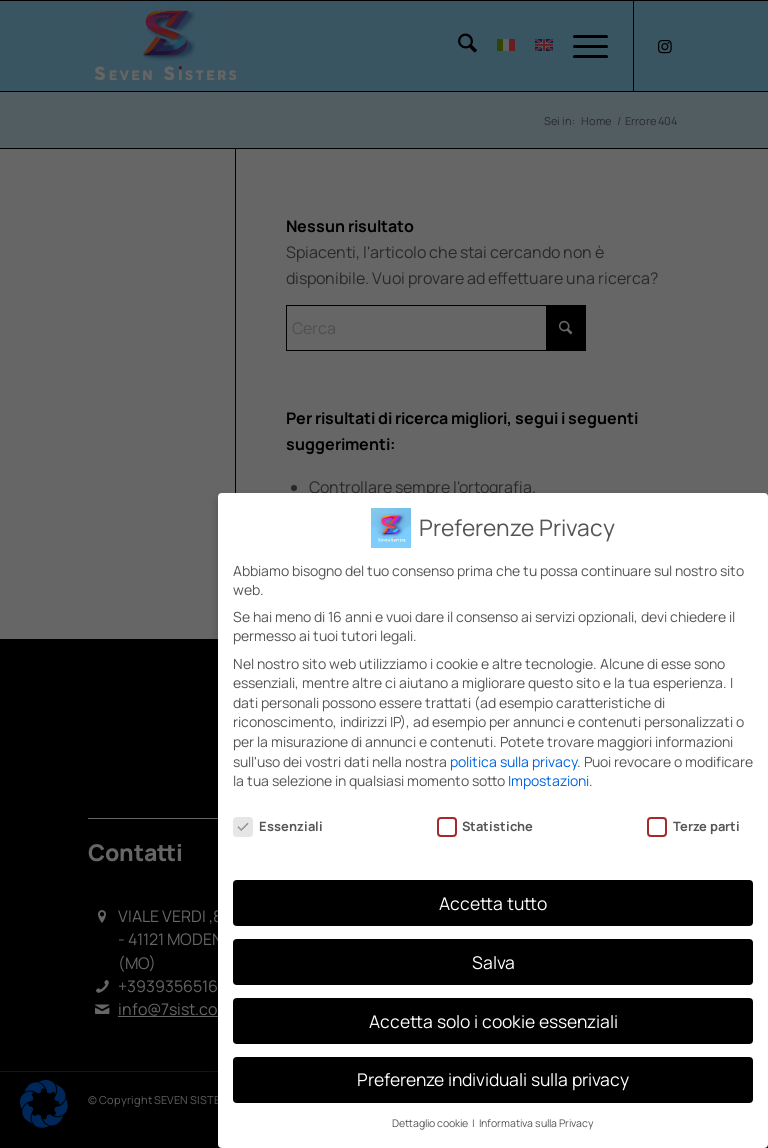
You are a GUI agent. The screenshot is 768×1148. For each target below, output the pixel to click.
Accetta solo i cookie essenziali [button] (493, 1019)
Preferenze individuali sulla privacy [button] (493, 1078)
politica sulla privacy (513, 759)
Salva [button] (493, 960)
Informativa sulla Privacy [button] (536, 1122)
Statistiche (485, 824)
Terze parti (693, 824)
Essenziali (278, 824)
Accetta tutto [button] (493, 901)
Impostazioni (548, 779)
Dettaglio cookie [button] (431, 1122)
